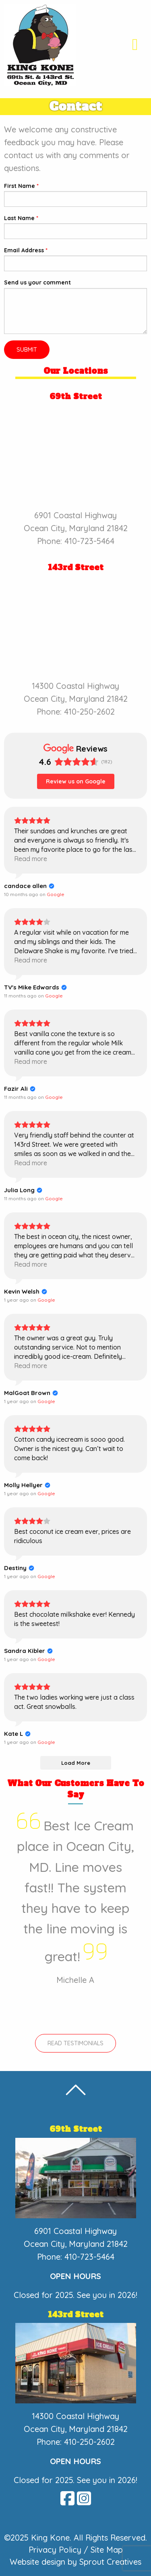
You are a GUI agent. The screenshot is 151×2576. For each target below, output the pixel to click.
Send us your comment (37, 282)
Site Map (107, 2550)
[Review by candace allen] (29, 886)
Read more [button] (30, 859)
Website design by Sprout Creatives (75, 2562)
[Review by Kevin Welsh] (25, 1291)
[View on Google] (55, 894)
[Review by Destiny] (19, 1568)
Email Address (26, 250)
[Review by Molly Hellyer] (27, 1485)
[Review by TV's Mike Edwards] (35, 987)
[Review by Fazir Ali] (19, 1088)
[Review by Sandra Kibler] (28, 1651)
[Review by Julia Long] (23, 1190)
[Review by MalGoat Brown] (31, 1393)
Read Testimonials (75, 2043)
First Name (21, 186)
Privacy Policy (55, 2550)
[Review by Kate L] (17, 1733)
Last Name (21, 218)
